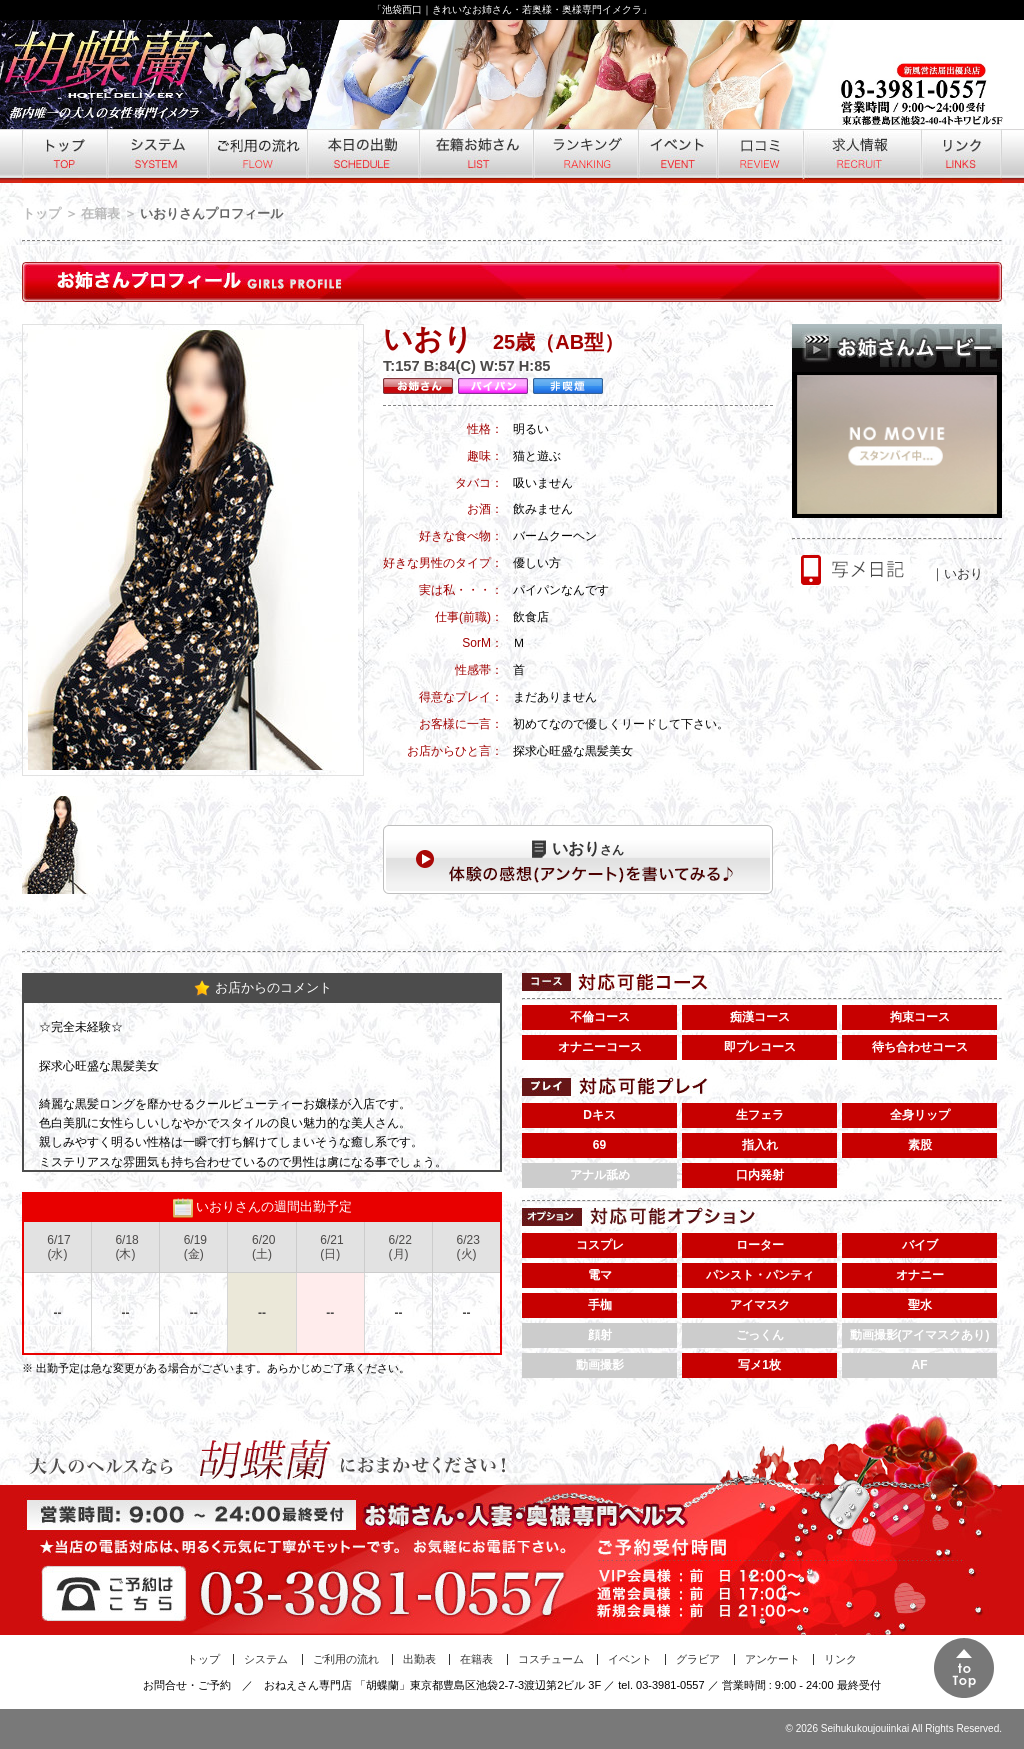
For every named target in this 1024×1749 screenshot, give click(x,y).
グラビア (698, 1659)
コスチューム (551, 1659)
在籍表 (100, 213)
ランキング (584, 156)
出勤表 (419, 1659)
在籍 (475, 156)
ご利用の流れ (256, 156)
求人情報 (861, 156)
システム (156, 156)
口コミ (759, 156)
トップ (64, 156)
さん (578, 849)
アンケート (772, 1659)
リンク (961, 156)
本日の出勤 (362, 156)
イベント (676, 156)
